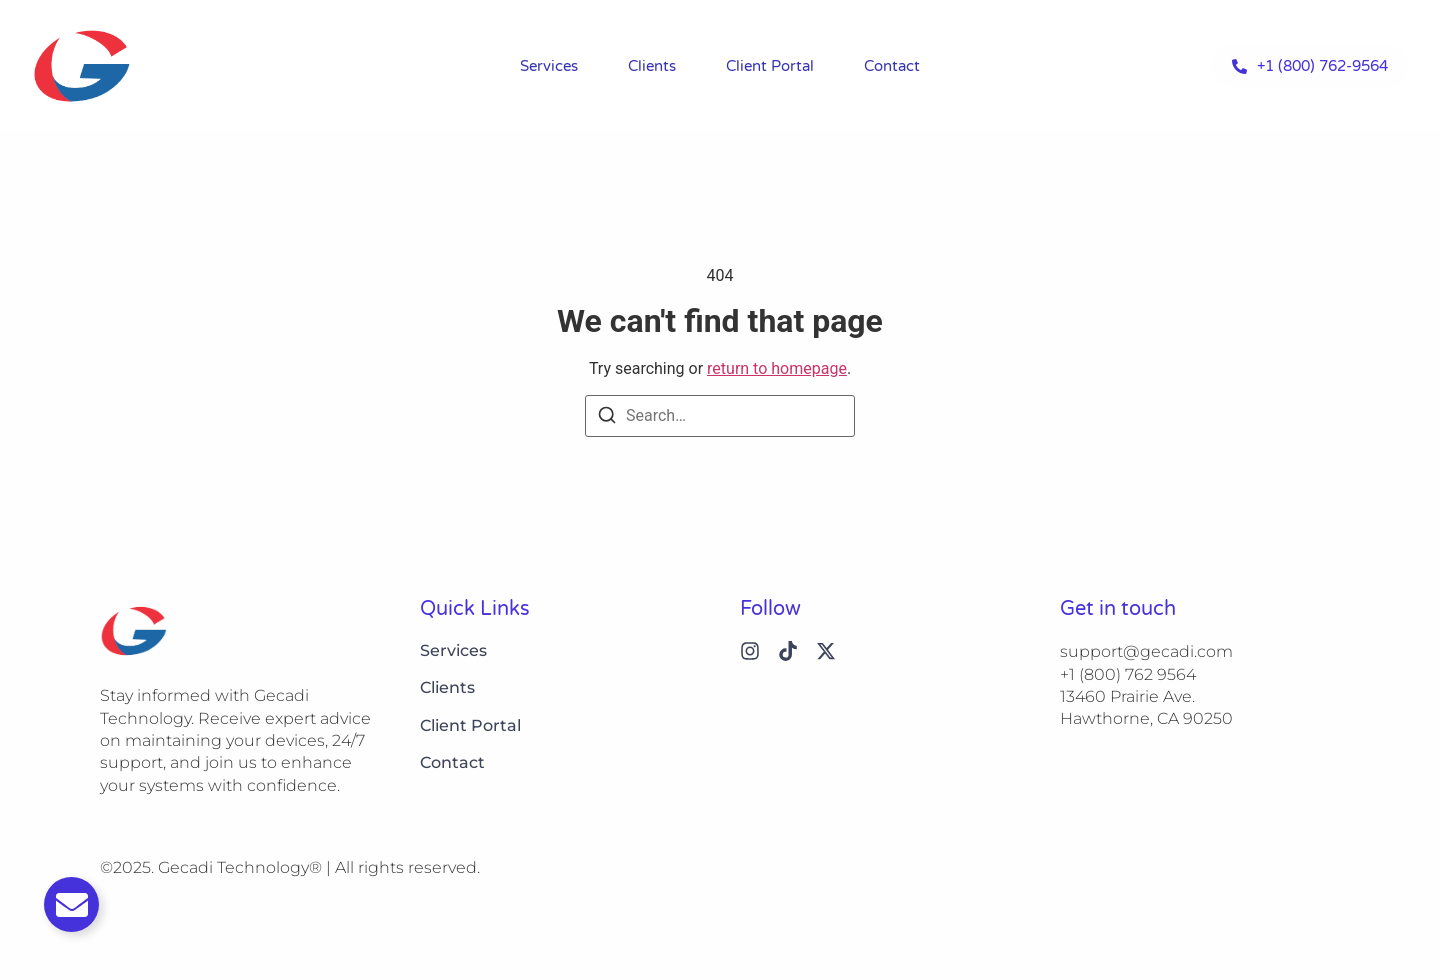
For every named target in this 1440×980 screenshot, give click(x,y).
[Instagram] (750, 651)
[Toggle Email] (71, 904)
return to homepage (777, 368)
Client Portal (770, 66)
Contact (892, 66)
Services (549, 66)
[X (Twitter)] (826, 651)
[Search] (607, 418)
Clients (652, 66)
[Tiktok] (788, 651)
